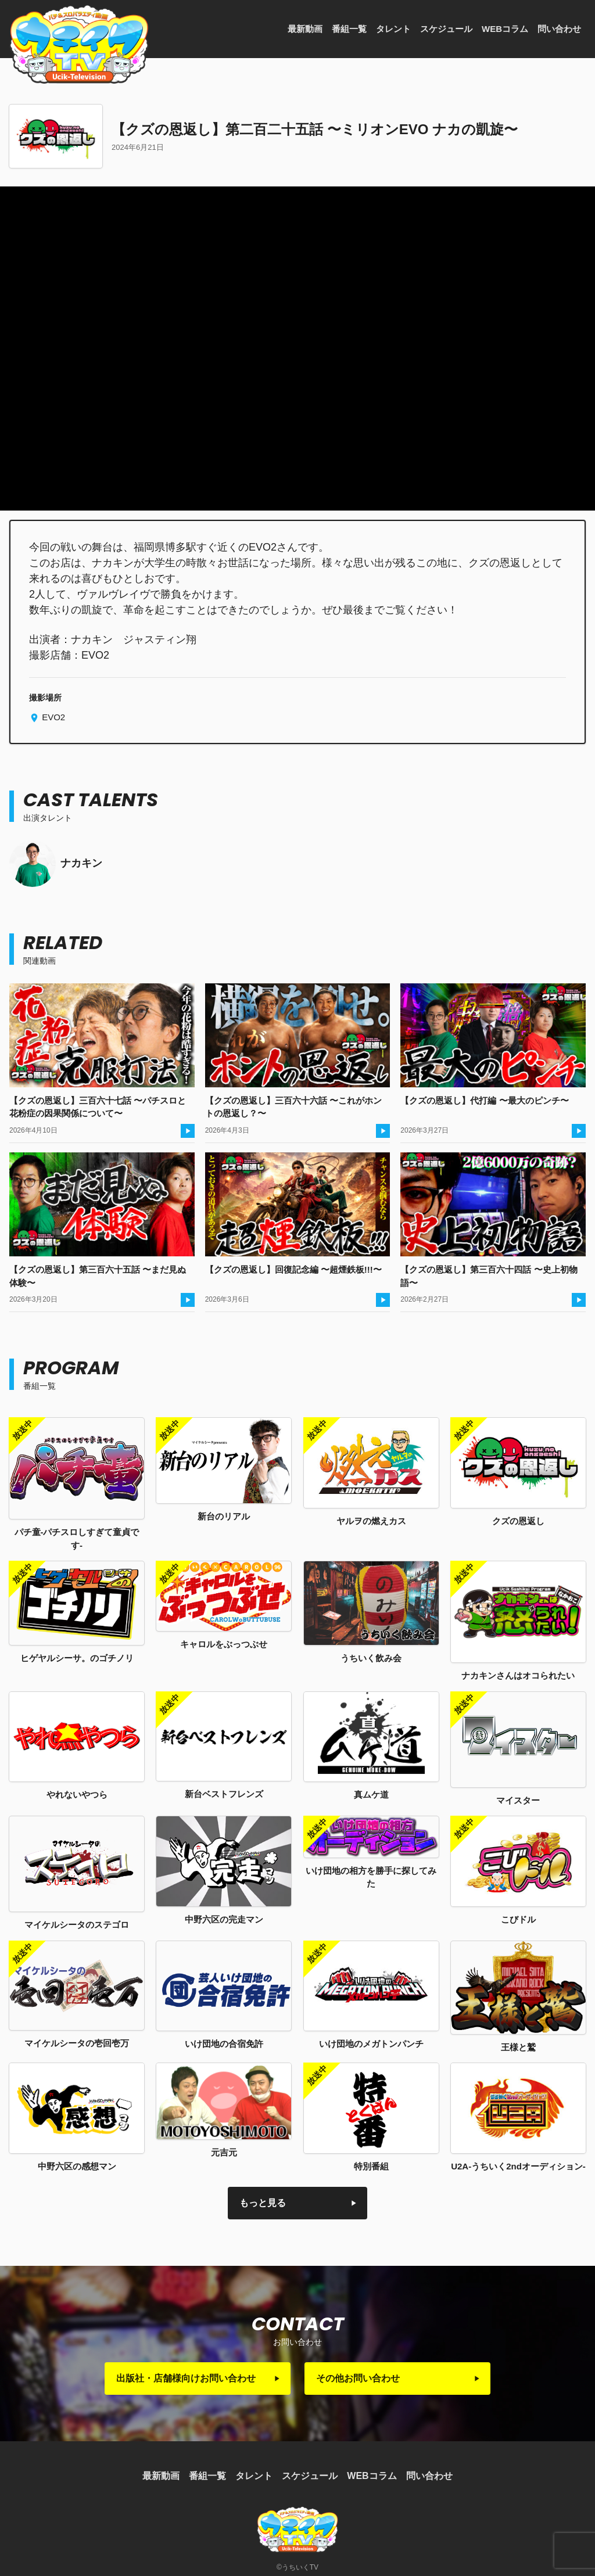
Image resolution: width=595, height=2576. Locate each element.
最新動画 (305, 29)
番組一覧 (349, 29)
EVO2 (52, 717)
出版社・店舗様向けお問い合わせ (186, 2378)
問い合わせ (559, 29)
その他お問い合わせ (358, 2378)
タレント (393, 29)
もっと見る (262, 2203)
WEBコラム (505, 29)
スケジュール (446, 29)
